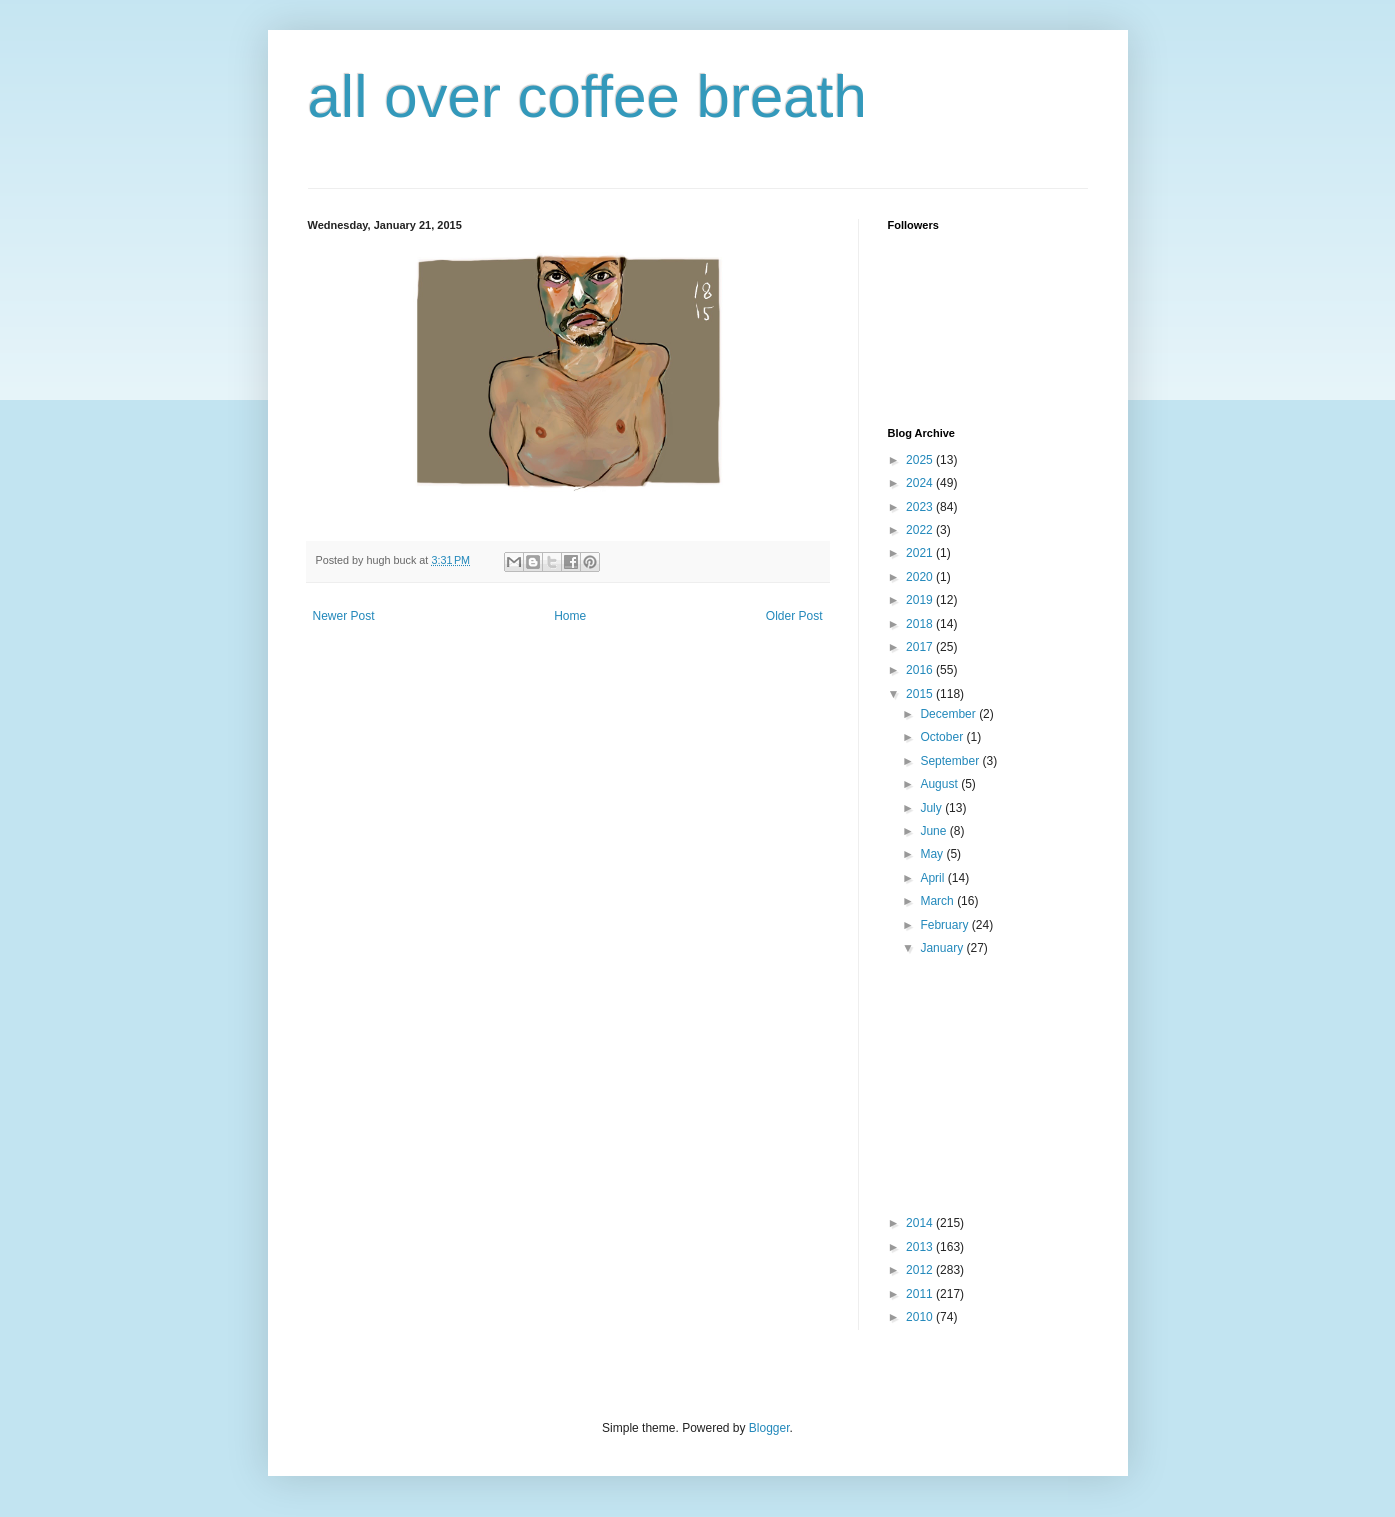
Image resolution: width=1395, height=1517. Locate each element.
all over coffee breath (587, 96)
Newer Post (344, 616)
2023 (921, 507)
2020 (921, 577)
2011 (921, 1294)
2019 (921, 600)
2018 (921, 624)
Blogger (769, 1428)
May (933, 854)
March (938, 901)
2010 (921, 1317)
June (934, 831)
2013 (921, 1247)
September (951, 761)
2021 (921, 553)
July (932, 808)
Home (570, 616)
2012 (921, 1270)
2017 (921, 647)
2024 (921, 483)
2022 (921, 530)
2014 (921, 1223)
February (945, 925)
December (949, 714)
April (933, 878)
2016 (921, 670)
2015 (921, 694)
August (940, 784)
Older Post (794, 616)
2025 (921, 460)
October (943, 737)
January (943, 948)
